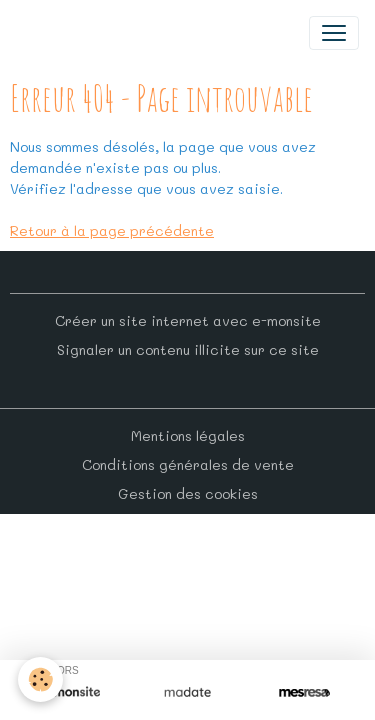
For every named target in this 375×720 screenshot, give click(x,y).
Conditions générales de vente (188, 464)
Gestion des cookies (188, 493)
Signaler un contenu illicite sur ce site (188, 349)
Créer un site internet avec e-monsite (188, 320)
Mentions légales (188, 435)
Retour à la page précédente (112, 230)
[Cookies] (40, 679)
